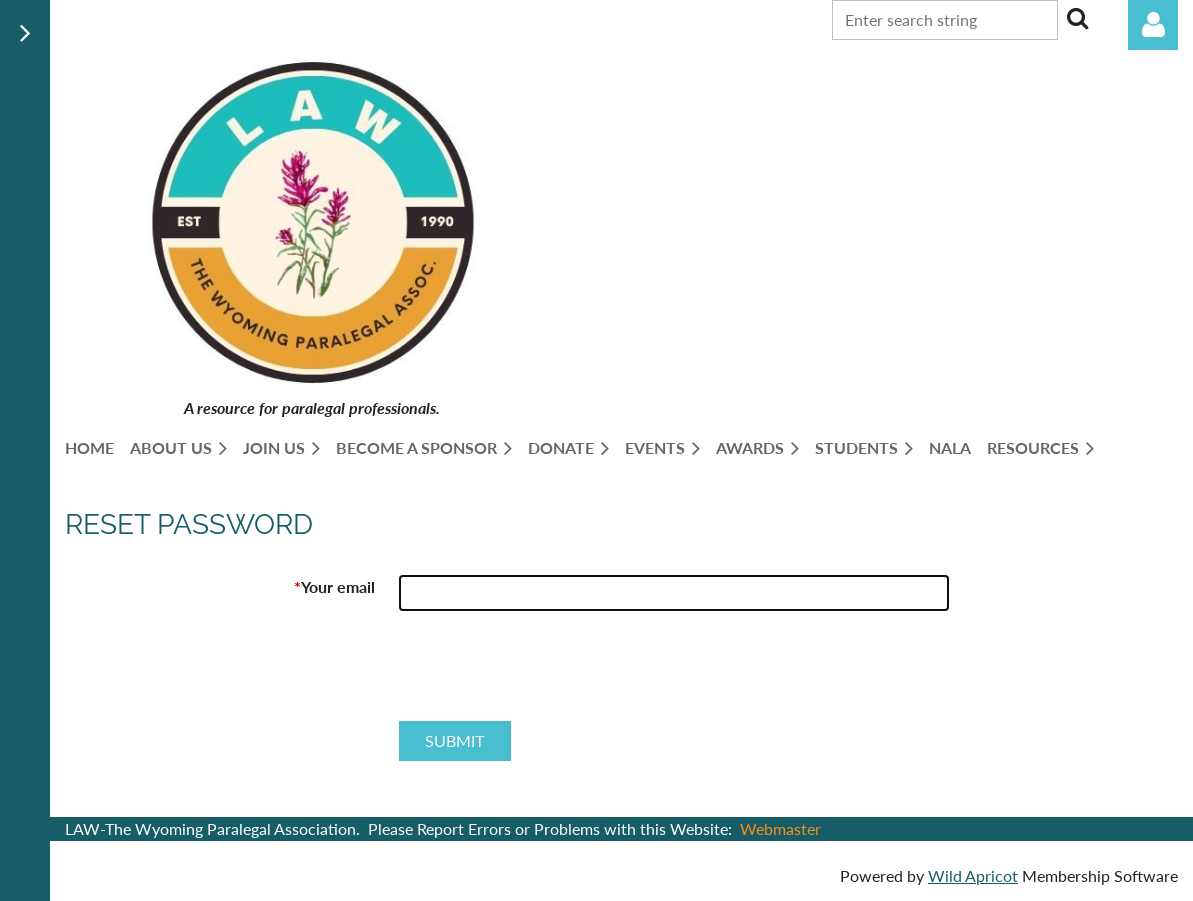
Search (1077, 18)
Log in (1153, 25)
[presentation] (551, 674)
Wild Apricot (973, 875)
